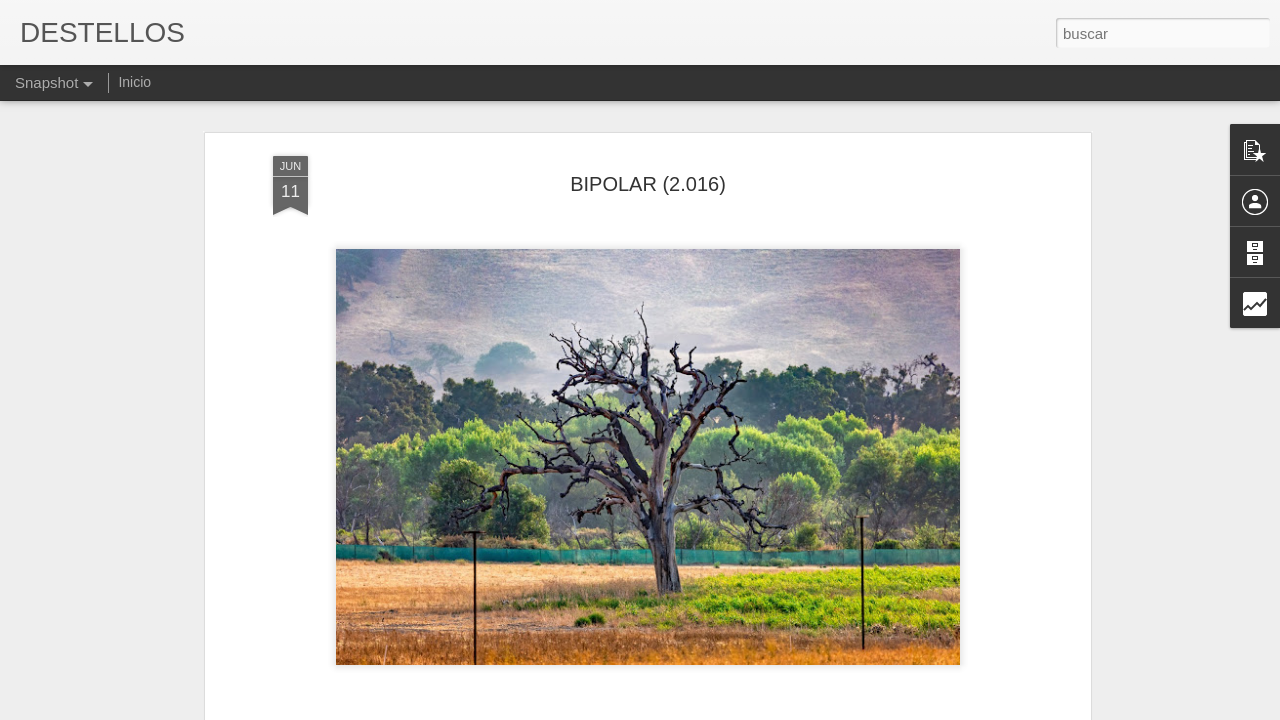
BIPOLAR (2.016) (648, 184)
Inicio (134, 82)
